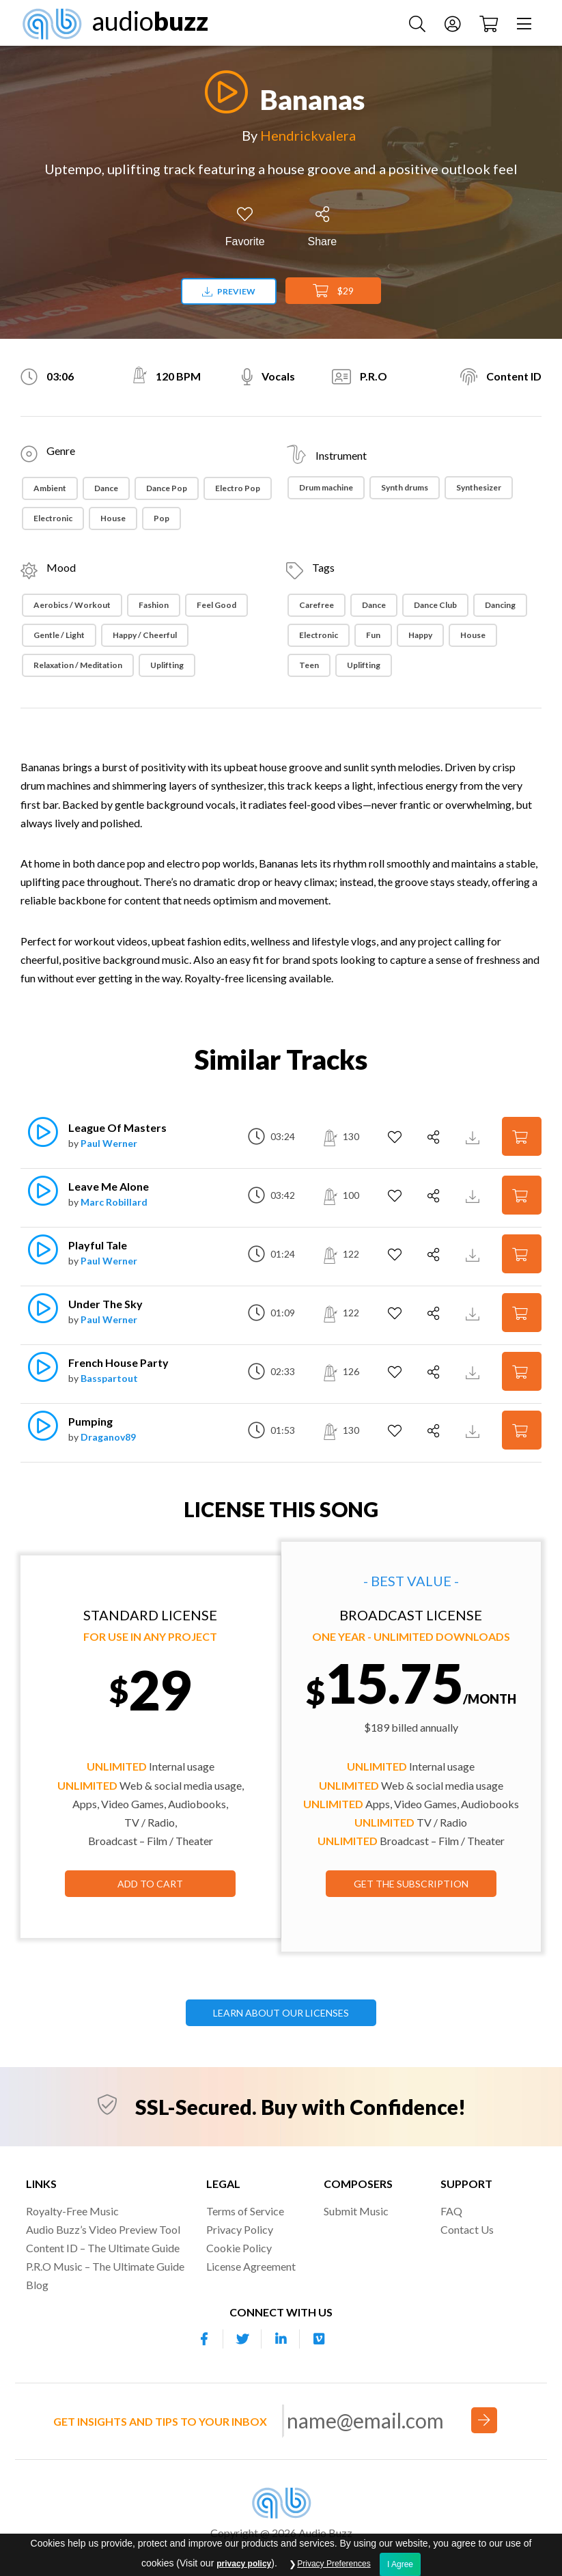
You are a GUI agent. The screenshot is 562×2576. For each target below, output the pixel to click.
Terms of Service (245, 2210)
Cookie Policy (239, 2247)
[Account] (454, 22)
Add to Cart (150, 1883)
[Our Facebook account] (204, 2339)
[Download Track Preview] (474, 1136)
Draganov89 (108, 1437)
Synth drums (404, 487)
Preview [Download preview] (228, 291)
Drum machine (326, 487)
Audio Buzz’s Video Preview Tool (103, 2229)
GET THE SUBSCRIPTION (411, 1883)
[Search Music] (419, 22)
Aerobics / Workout (72, 605)
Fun (373, 635)
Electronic (52, 518)
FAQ (451, 2210)
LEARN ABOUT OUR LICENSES (281, 2013)
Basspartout (109, 1378)
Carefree (316, 605)
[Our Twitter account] (242, 2339)
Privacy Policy (239, 2229)
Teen (309, 665)
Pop (161, 518)
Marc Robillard (114, 1202)
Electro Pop (237, 488)
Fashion (154, 605)
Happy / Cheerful (145, 635)
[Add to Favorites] (245, 227)
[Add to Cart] (522, 1136)
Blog (37, 2284)
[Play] (222, 92)
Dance (106, 488)
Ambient (49, 488)
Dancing (500, 605)
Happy (420, 635)
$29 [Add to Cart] (333, 291)
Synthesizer (478, 487)
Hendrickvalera (308, 135)
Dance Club (435, 605)
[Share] (322, 227)
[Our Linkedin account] (281, 2339)
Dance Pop (166, 488)
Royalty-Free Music (72, 2210)
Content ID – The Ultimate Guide (103, 2247)
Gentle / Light (59, 635)
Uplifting (167, 665)
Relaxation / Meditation (77, 665)
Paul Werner (109, 1143)
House (113, 518)
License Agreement (251, 2266)
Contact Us (467, 2229)
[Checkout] (490, 22)
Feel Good (216, 605)
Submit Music (356, 2210)
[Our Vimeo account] (319, 2339)
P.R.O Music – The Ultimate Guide (105, 2266)
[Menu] (526, 22)
